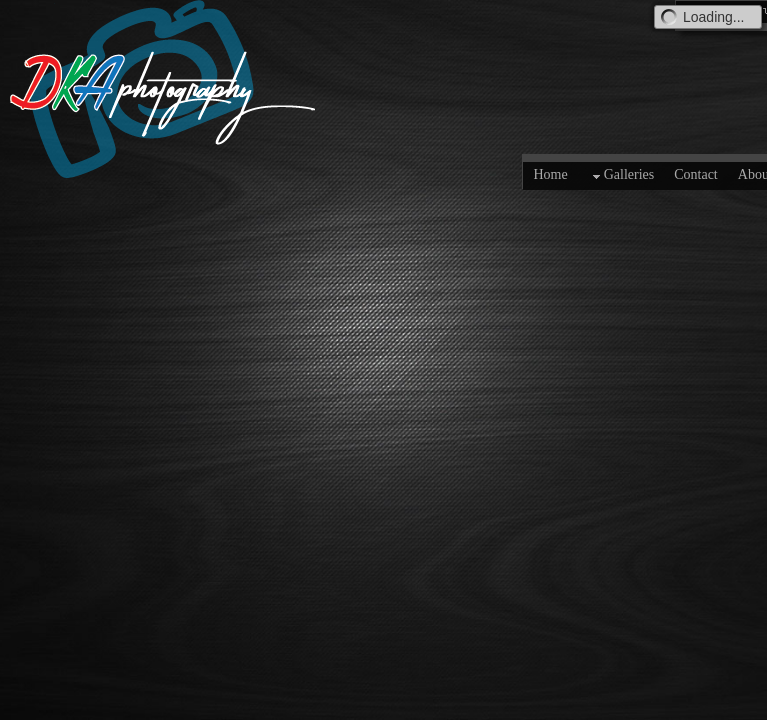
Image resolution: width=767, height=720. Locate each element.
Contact (696, 174)
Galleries (621, 176)
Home (550, 174)
